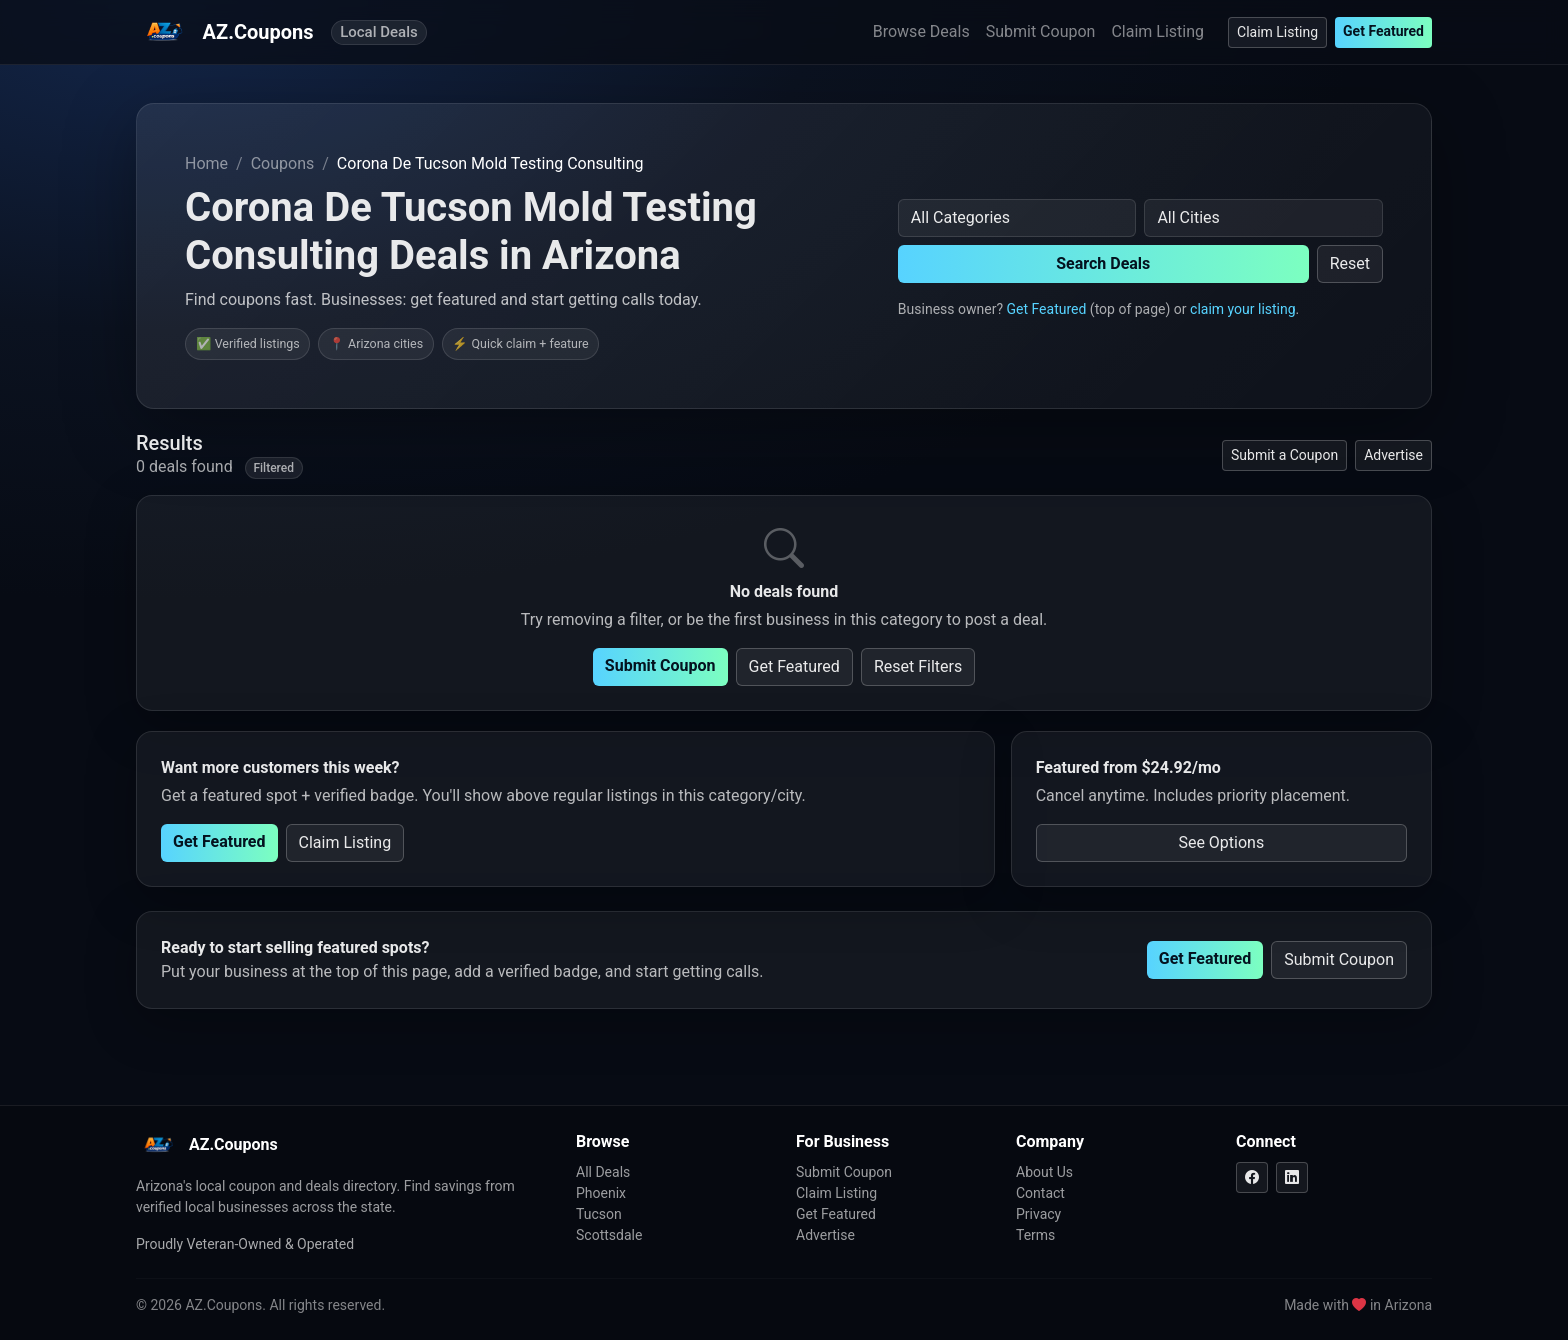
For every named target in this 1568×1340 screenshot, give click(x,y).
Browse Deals (921, 31)
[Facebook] (1252, 1177)
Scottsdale (609, 1235)
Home (206, 163)
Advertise (1393, 455)
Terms (1035, 1235)
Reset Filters (918, 666)
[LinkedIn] (1292, 1177)
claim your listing (1243, 309)
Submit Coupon (1041, 31)
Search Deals (1103, 263)
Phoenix (601, 1193)
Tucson (599, 1214)
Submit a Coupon (1284, 455)
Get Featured (1383, 31)
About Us (1044, 1172)
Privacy (1038, 1214)
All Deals (603, 1172)
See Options (1221, 842)
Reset (1350, 263)
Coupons (283, 163)
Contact (1040, 1193)
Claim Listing (1157, 31)
